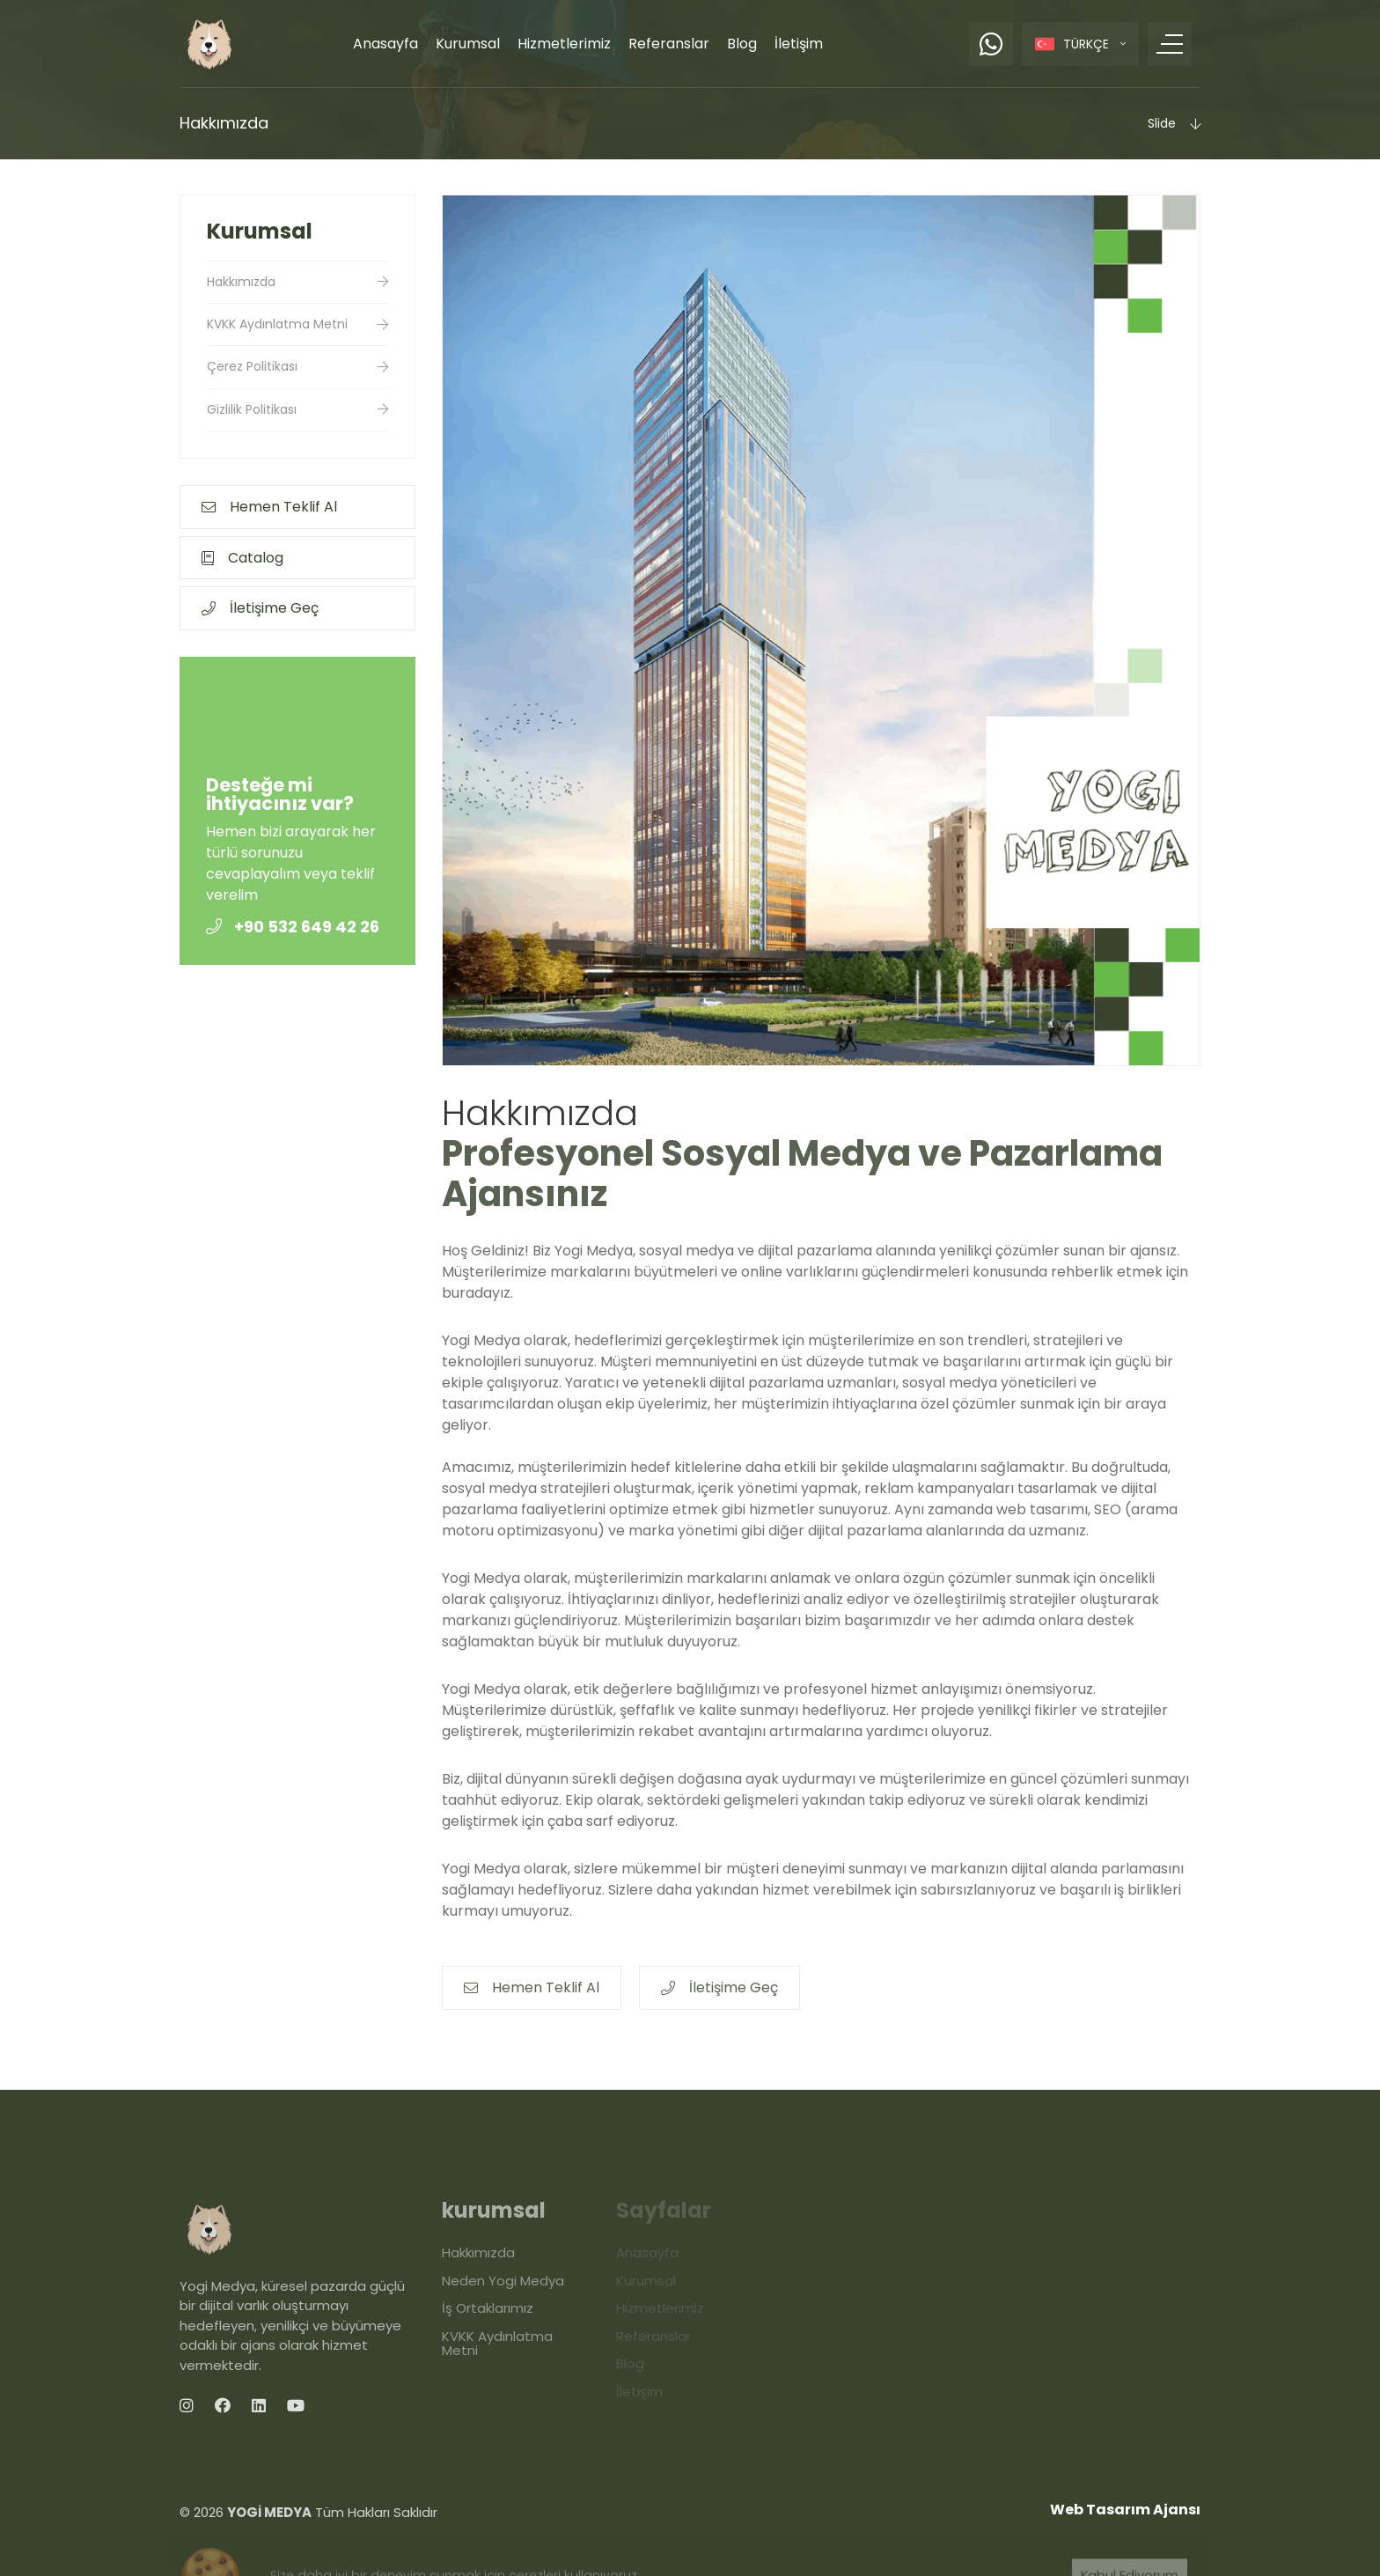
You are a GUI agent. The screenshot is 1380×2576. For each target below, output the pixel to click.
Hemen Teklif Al (269, 507)
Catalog (242, 558)
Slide (1174, 123)
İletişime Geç (260, 608)
